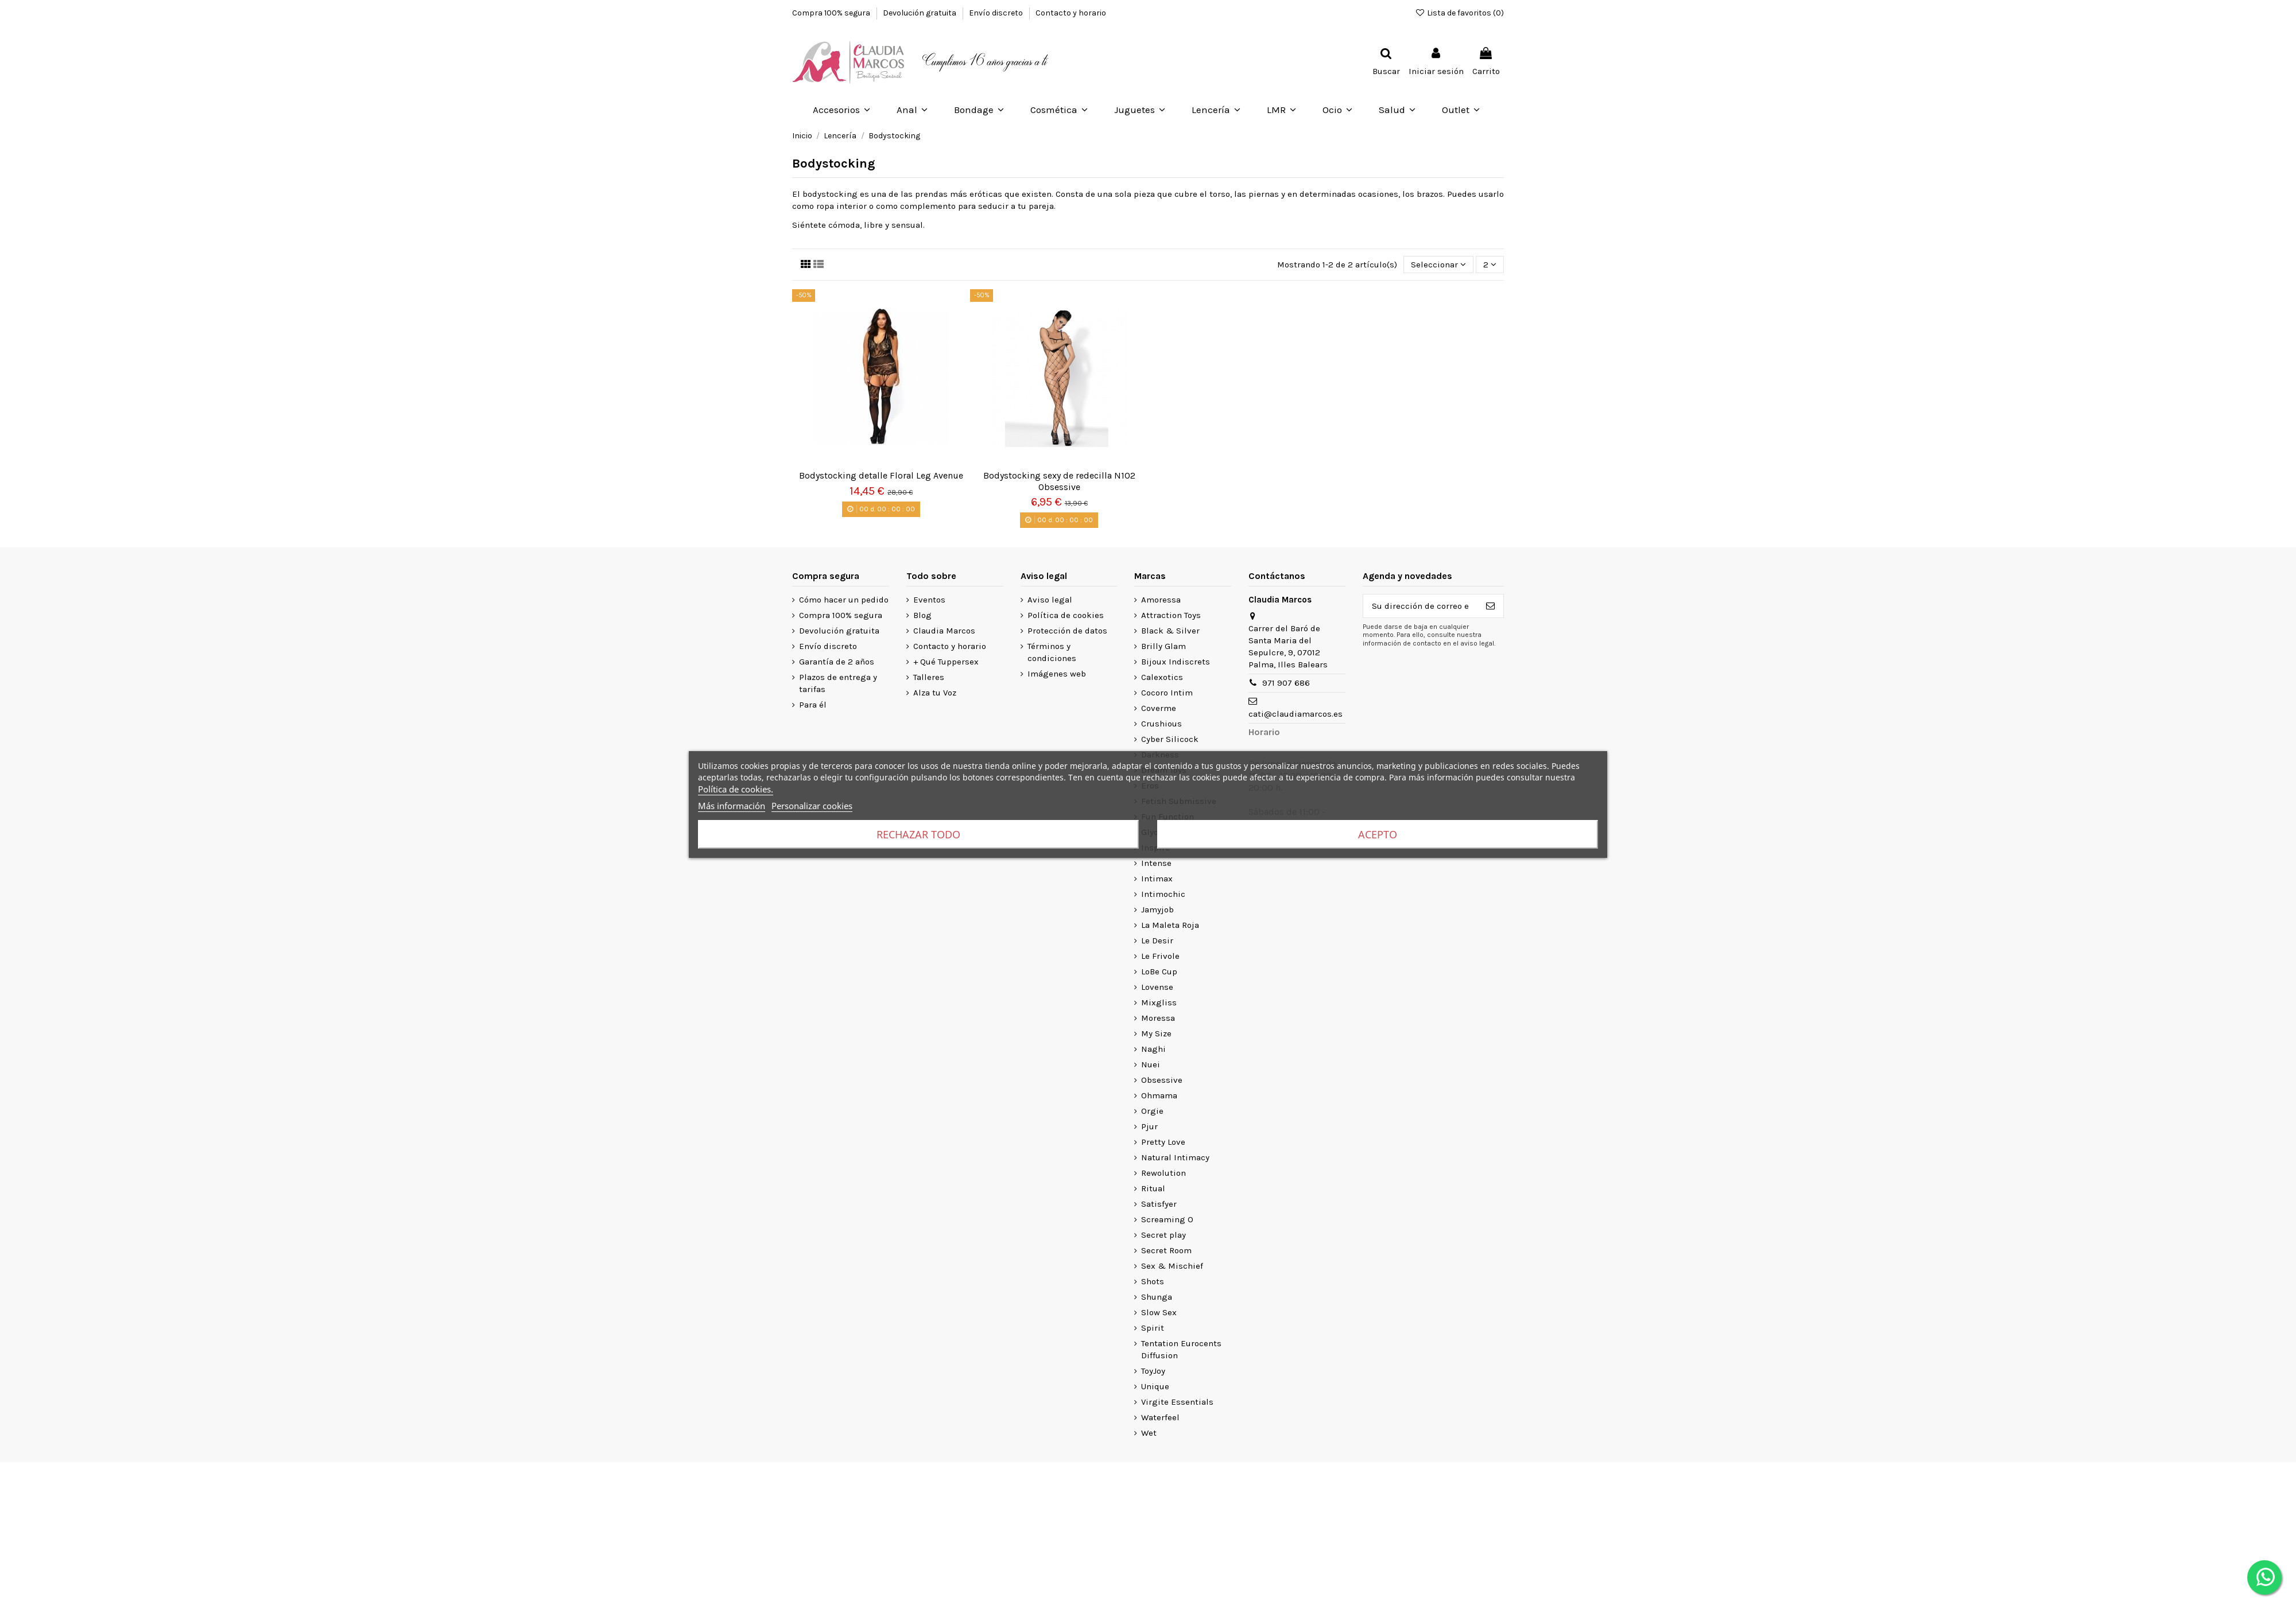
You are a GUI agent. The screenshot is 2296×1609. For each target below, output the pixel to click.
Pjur (1149, 1126)
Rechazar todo (918, 834)
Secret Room (1166, 1250)
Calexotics (1162, 677)
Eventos (929, 599)
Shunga (1156, 1297)
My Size (1156, 1033)
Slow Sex (1159, 1312)
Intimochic (1163, 894)
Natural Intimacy (1175, 1157)
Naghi (1153, 1049)
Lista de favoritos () (1459, 13)
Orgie (1152, 1111)
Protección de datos (1067, 630)
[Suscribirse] (1490, 606)
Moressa (1158, 1018)
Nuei (1150, 1064)
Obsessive (1161, 1080)
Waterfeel (1160, 1417)
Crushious (1161, 723)
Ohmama (1159, 1095)
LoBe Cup (1159, 971)
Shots (1152, 1281)
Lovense (1157, 987)
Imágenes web (1056, 674)
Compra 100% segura (832, 13)
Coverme (1158, 708)
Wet (1149, 1433)
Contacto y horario (1070, 13)
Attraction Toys (1171, 615)
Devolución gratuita (920, 13)
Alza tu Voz (934, 692)
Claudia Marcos (944, 630)
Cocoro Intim (1167, 692)
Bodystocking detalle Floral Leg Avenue (881, 475)
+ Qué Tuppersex (946, 661)
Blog (922, 615)
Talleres (928, 677)
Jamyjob (1157, 909)
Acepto (1377, 834)
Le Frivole (1160, 956)
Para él (813, 704)
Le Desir (1157, 940)
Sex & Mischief (1172, 1266)
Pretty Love (1163, 1142)
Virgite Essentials (1177, 1402)
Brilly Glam (1163, 646)
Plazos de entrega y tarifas (838, 683)
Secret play (1163, 1235)
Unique (1155, 1386)
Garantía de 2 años (836, 661)
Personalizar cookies (811, 805)
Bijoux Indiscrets (1175, 661)
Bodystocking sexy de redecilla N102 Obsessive (1059, 481)
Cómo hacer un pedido (844, 599)
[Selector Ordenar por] (1438, 265)
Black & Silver (1170, 630)
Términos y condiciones (1051, 652)
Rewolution (1163, 1173)
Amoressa (1161, 599)
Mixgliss (1159, 1002)
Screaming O (1167, 1219)
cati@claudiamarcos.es (1295, 714)
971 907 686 (1286, 683)
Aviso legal (1049, 599)
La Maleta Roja (1170, 925)
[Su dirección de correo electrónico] (1420, 606)
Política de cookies (1065, 615)
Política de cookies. (735, 789)
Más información (731, 805)
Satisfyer (1159, 1204)
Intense (1156, 863)
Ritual (1153, 1188)
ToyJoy (1153, 1371)
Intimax (1157, 878)
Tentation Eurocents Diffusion (1181, 1349)
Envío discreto (997, 13)
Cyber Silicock (1170, 739)
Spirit (1152, 1328)
